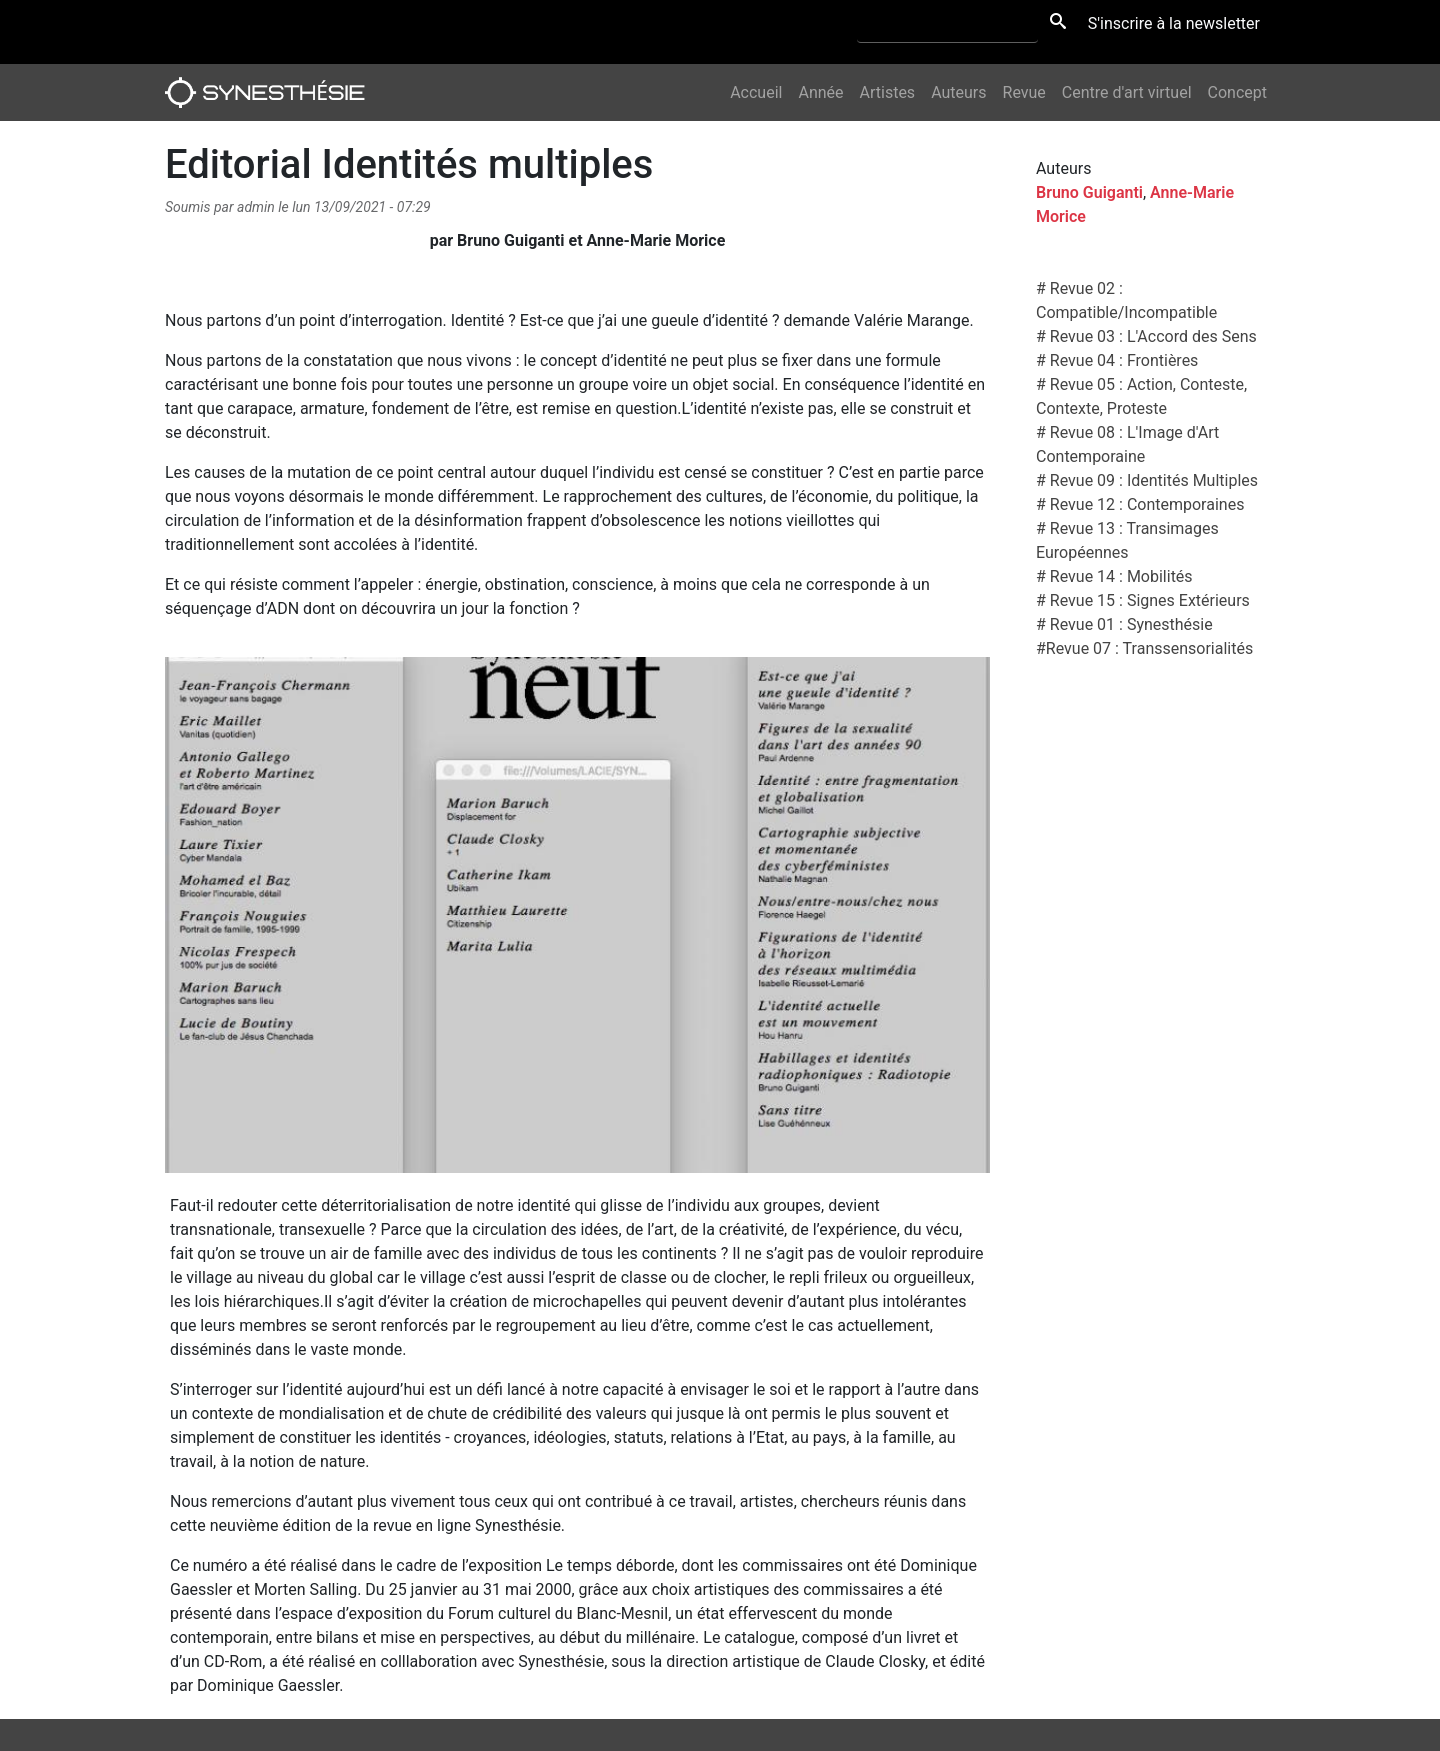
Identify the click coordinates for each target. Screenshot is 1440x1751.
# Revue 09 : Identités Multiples (1147, 480)
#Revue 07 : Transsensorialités (1144, 648)
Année (820, 92)
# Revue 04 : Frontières (1117, 360)
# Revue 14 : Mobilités (1114, 576)
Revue (1024, 92)
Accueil (756, 92)
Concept (1237, 92)
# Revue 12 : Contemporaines (1140, 504)
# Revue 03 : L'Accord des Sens (1146, 336)
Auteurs (958, 92)
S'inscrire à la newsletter (1174, 23)
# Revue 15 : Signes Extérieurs (1143, 600)
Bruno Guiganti (1089, 192)
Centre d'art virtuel (1127, 92)
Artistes (888, 92)
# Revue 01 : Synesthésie (1124, 624)
